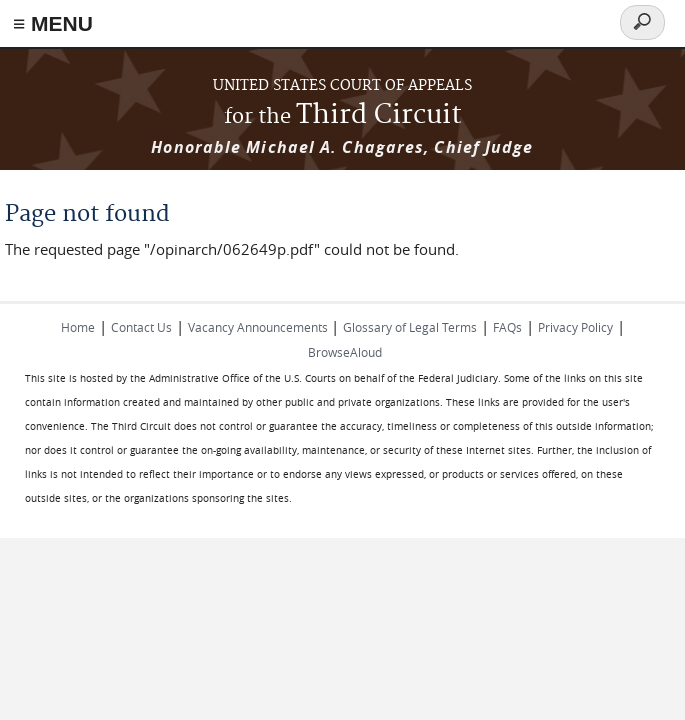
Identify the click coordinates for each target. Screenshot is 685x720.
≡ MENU (53, 23)
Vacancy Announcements (259, 327)
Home (78, 327)
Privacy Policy (575, 327)
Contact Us (141, 327)
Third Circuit (343, 115)
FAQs (507, 327)
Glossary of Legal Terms (410, 327)
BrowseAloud (345, 352)
